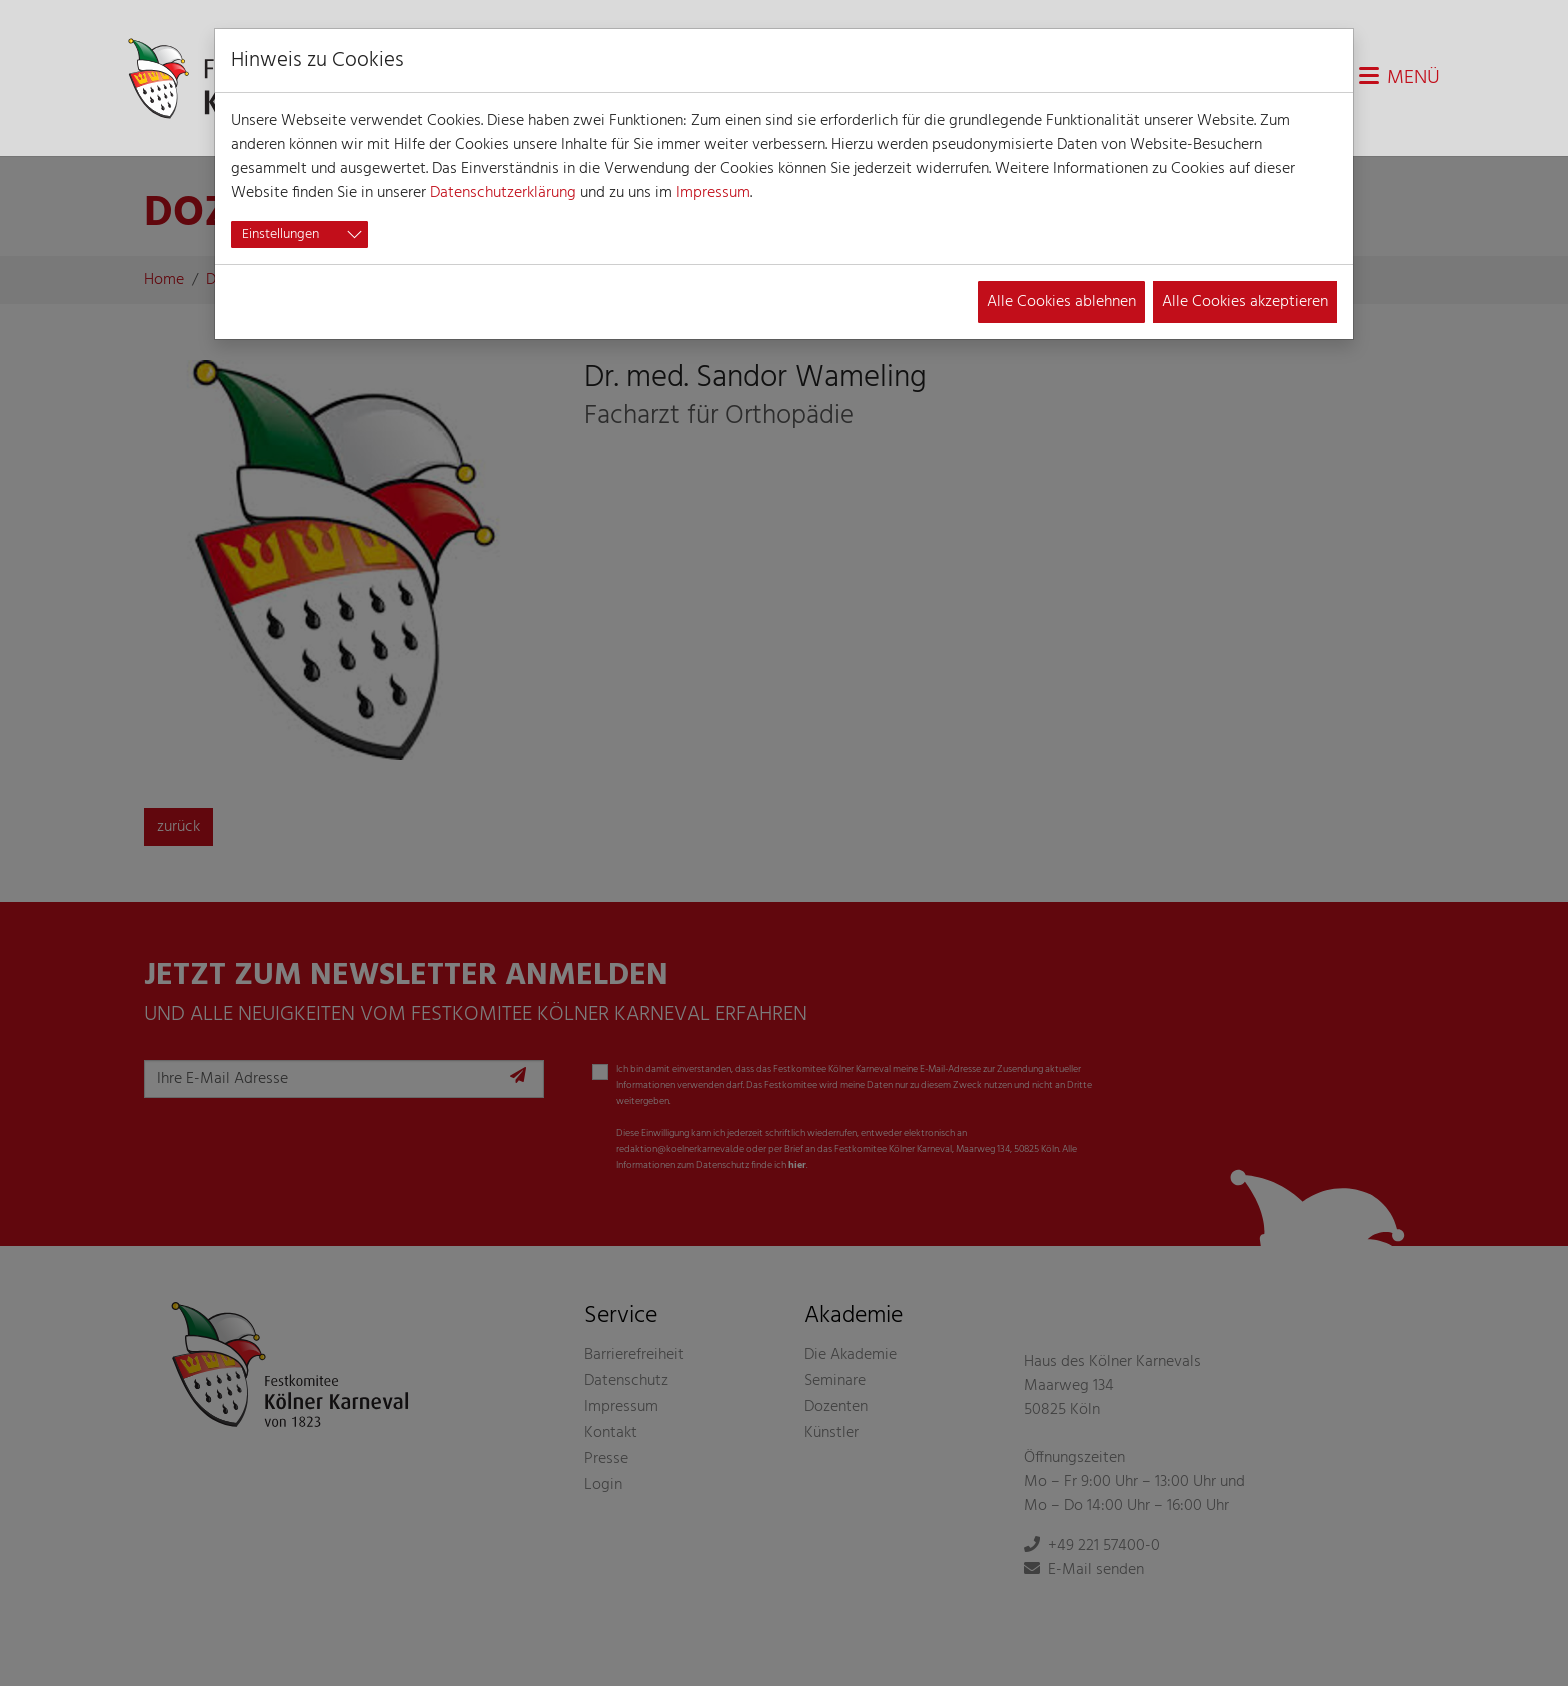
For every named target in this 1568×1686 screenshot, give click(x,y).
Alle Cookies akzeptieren (1245, 302)
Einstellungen (280, 234)
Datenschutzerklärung (503, 193)
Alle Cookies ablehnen (1061, 302)
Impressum (713, 193)
